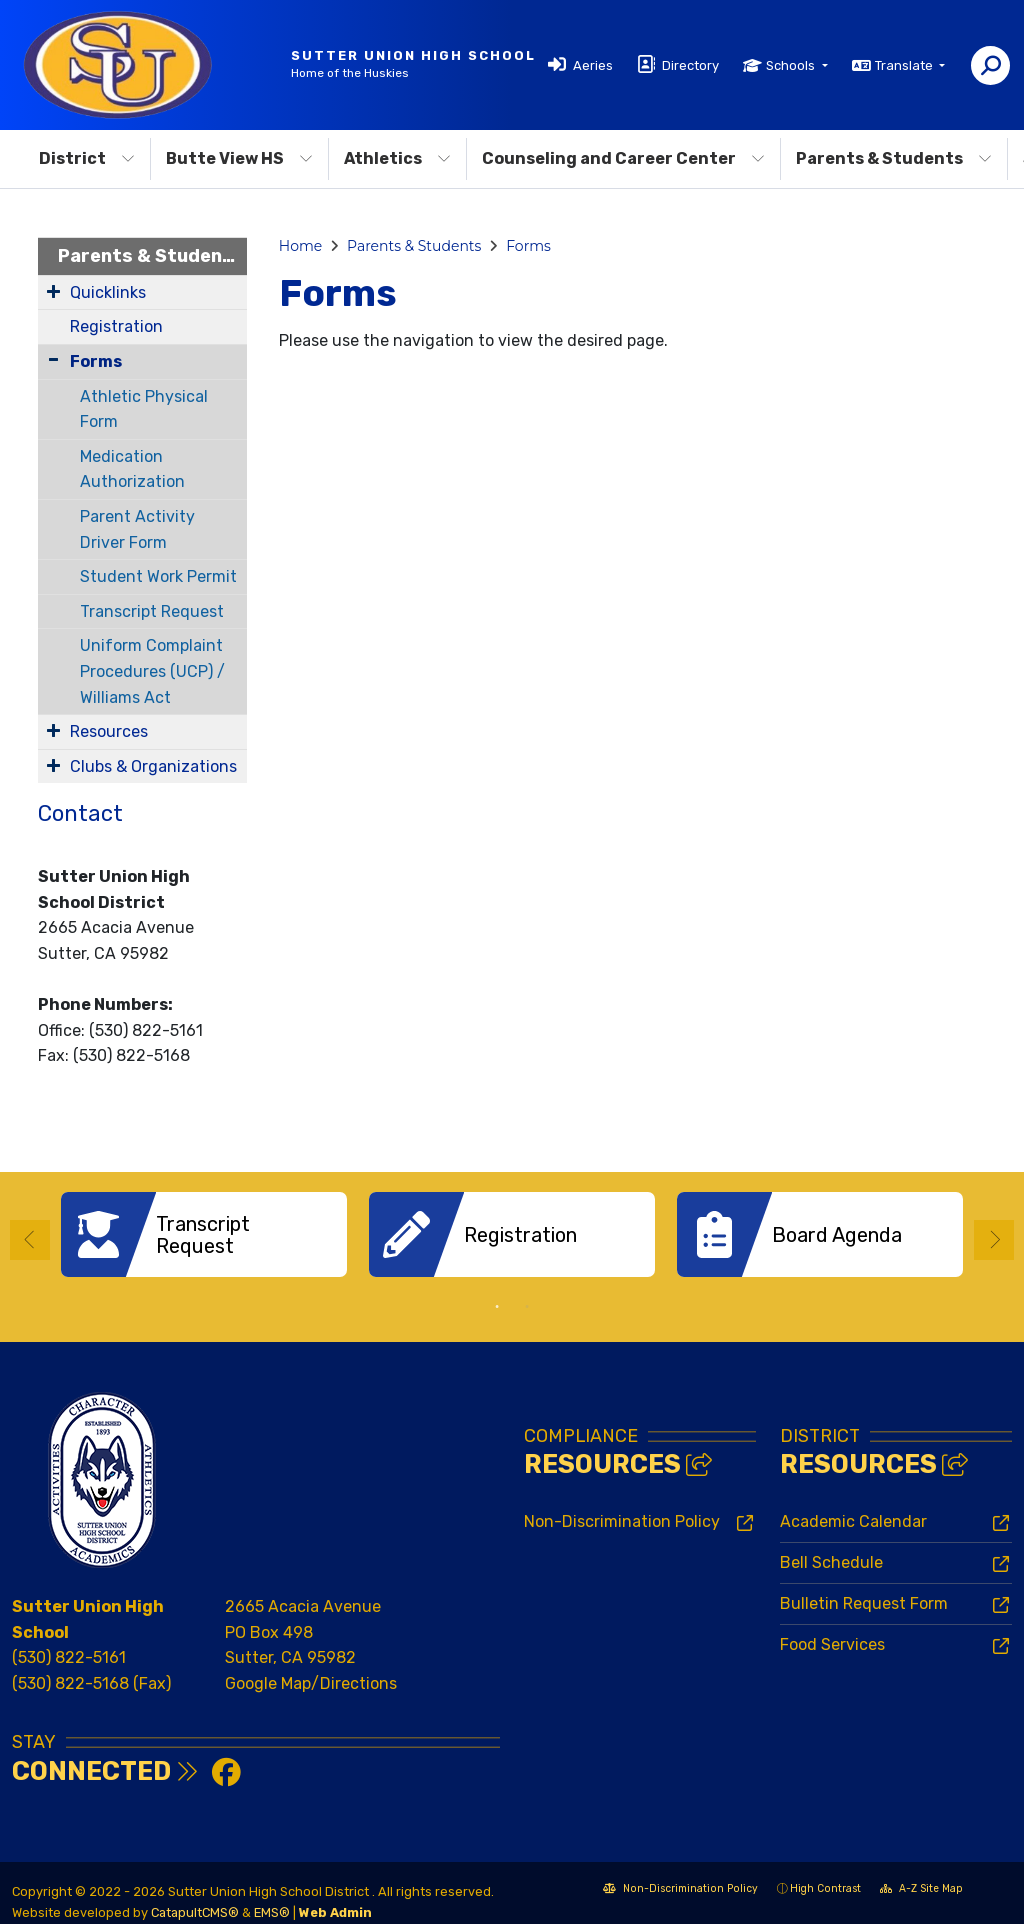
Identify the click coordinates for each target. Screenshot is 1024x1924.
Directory (690, 65)
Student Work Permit (158, 576)
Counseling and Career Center (623, 158)
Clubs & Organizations (153, 766)
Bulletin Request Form (864, 1588)
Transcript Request (152, 611)
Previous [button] (30, 1233)
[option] (204, 1234)
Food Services (832, 1629)
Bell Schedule (831, 1547)
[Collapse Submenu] (53, 359)
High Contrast (825, 1873)
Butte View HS (239, 158)
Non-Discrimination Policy (622, 1506)
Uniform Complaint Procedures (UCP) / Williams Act (152, 671)
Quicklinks (108, 292)
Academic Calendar (853, 1506)
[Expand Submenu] (53, 291)
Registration (116, 326)
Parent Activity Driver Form (137, 529)
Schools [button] (792, 65)
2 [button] (527, 1292)
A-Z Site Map (921, 1875)
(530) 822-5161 (69, 1642)
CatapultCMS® (195, 1897)
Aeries (593, 65)
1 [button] (497, 1292)
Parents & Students (894, 158)
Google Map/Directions (311, 1668)
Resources (109, 731)
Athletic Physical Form (144, 409)
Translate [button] (905, 65)
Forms (96, 361)
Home (300, 246)
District (87, 158)
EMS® (272, 1897)
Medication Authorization (132, 469)
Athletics (397, 158)
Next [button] (994, 1233)
